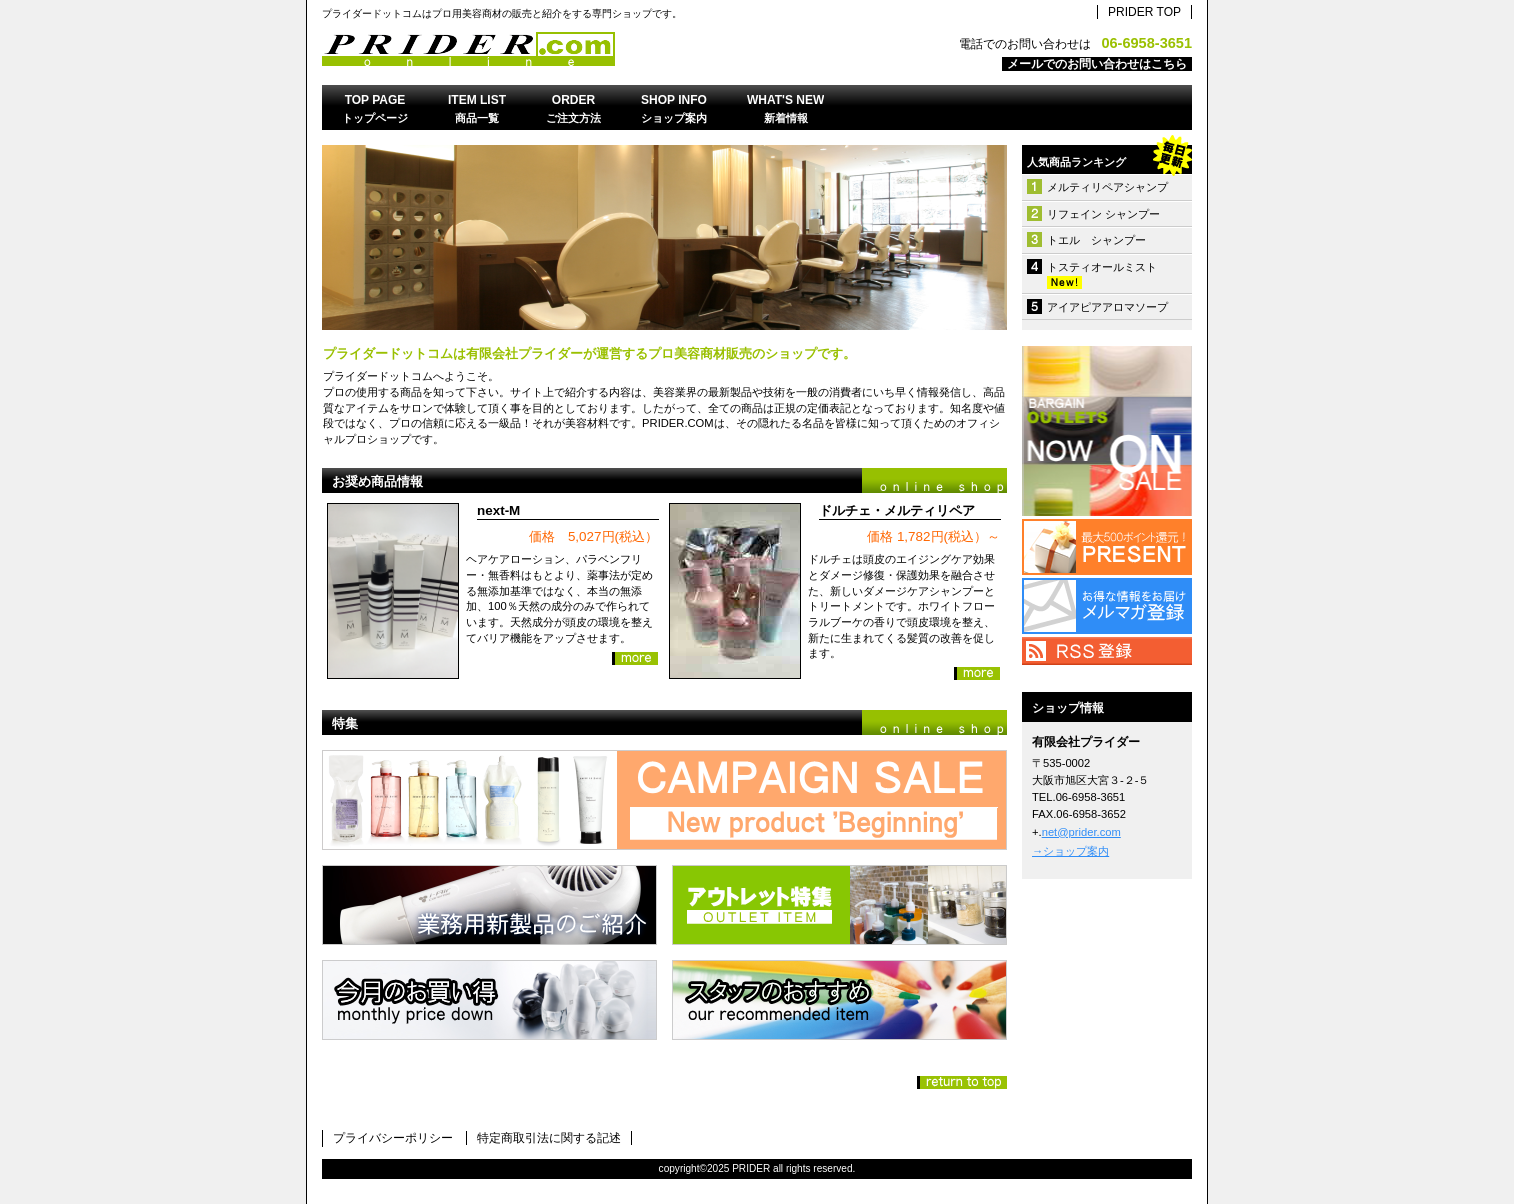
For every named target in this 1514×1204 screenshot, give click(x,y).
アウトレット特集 (839, 905)
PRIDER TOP (1144, 12)
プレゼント (1107, 547)
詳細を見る (635, 658)
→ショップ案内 (1070, 851)
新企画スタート (664, 800)
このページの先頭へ (962, 1082)
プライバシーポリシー (393, 1138)
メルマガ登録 (1107, 606)
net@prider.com (1081, 832)
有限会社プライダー (572, 49)
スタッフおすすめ (839, 1000)
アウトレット (1107, 431)
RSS (1107, 651)
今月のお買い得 (489, 1000)
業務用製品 (489, 905)
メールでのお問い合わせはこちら (1097, 64)
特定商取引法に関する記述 (549, 1138)
